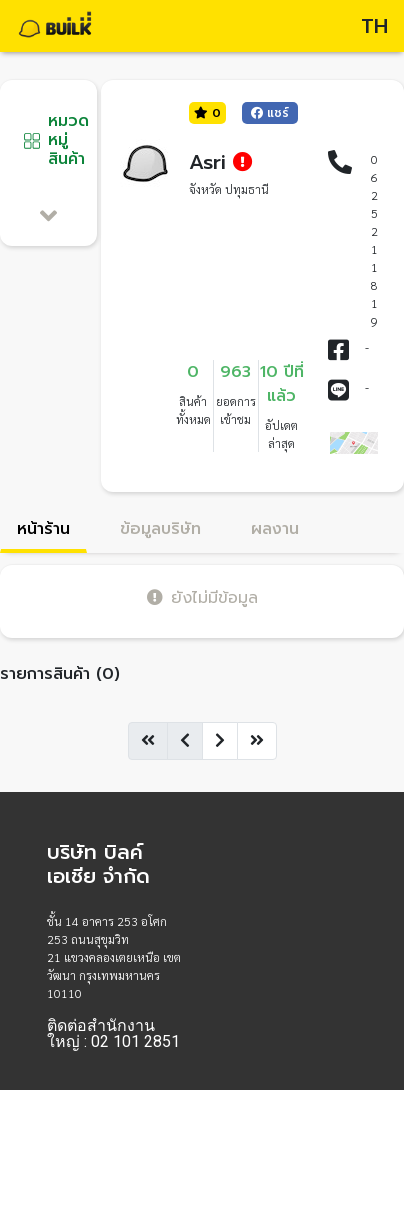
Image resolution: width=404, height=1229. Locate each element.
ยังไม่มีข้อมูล (202, 597)
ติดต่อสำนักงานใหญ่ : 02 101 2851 (113, 1034)
